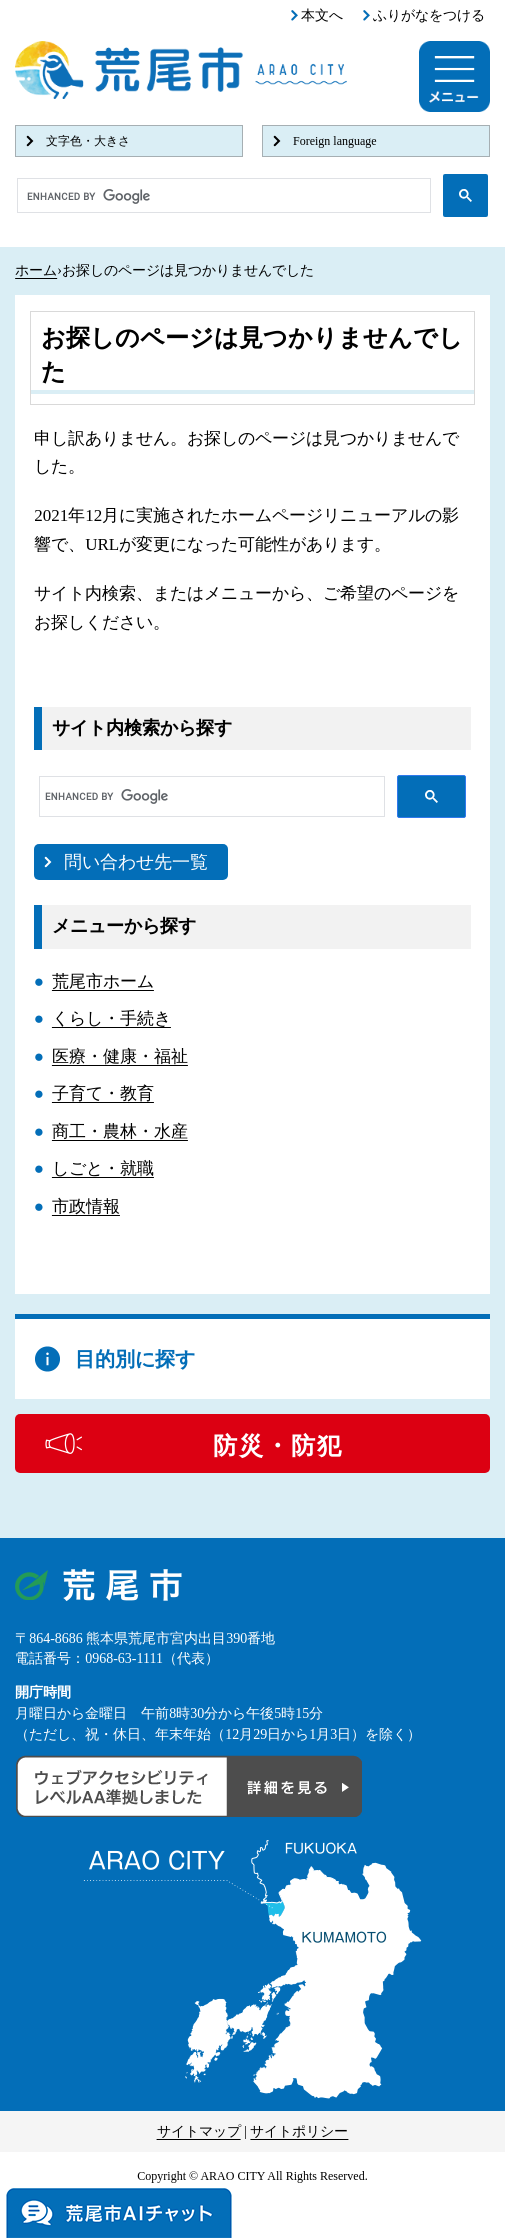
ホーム (36, 270)
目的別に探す (135, 1359)
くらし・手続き (111, 1018)
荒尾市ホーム (103, 981)
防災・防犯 (278, 1446)
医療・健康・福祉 (120, 1056)
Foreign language (335, 141)
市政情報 (86, 1206)
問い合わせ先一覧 (136, 862)
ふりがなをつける (429, 15)
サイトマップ (199, 2131)
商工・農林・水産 (120, 1131)
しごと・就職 (103, 1168)
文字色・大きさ (88, 141)
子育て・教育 (103, 1093)
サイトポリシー (299, 2131)
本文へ (322, 15)
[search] (222, 196)
